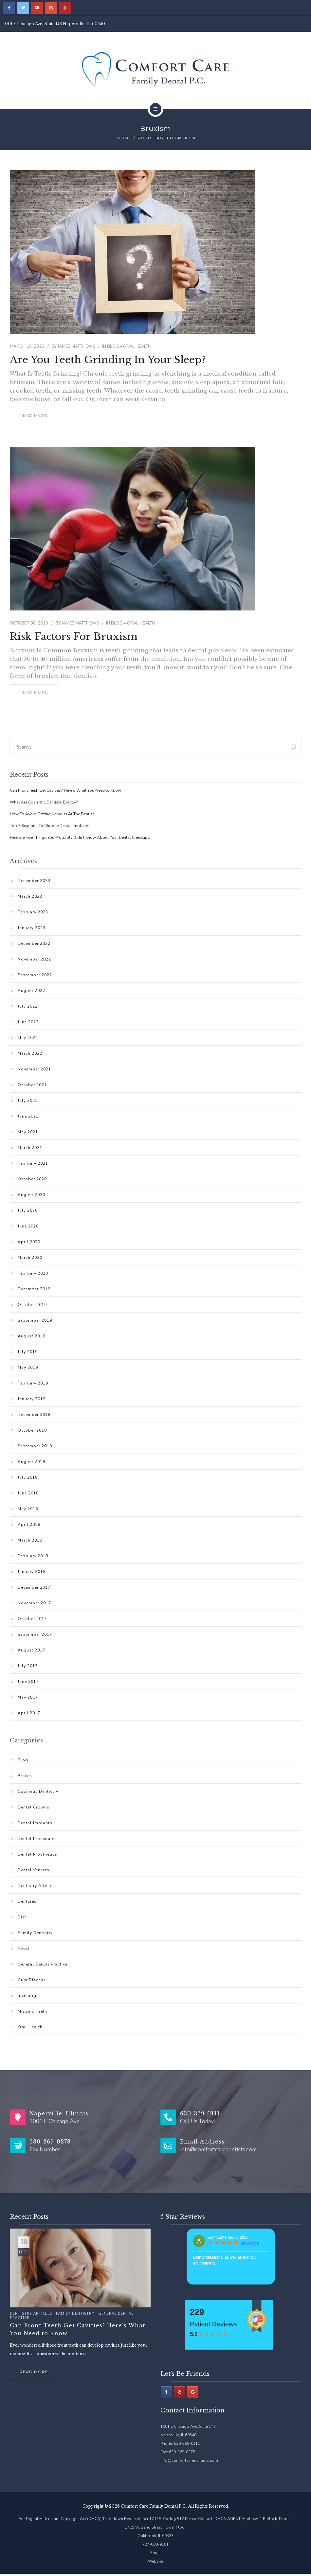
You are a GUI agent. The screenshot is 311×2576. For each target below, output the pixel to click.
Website (155, 2561)
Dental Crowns (33, 1807)
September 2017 (35, 1634)
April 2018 (29, 1524)
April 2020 (29, 1241)
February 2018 (33, 1556)
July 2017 (28, 1665)
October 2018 (32, 1430)
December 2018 (34, 1414)
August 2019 (31, 1336)
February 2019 (33, 1383)
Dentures (27, 1901)
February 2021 (33, 1163)
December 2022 (34, 943)
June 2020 (28, 1226)
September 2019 (35, 1320)
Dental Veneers (33, 1870)
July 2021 (28, 1100)
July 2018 (28, 1477)
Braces (25, 1775)
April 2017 (29, 1713)
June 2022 (28, 1022)
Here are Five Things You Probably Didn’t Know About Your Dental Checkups (80, 837)
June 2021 (28, 1116)
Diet (22, 1917)
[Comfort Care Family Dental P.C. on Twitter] (23, 8)
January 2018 (32, 1571)
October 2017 (32, 1618)
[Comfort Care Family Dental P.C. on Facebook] (9, 8)
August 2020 (31, 1194)
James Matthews (76, 346)
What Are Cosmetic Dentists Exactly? (44, 802)
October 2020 (32, 1179)
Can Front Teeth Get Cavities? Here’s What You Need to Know (65, 790)
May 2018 (28, 1508)
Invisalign (28, 1995)
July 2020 (28, 1210)
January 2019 (32, 1399)
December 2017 (34, 1587)
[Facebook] (166, 2392)
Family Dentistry (35, 1932)
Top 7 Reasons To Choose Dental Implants (49, 825)
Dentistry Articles (36, 1885)
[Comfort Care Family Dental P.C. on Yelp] (65, 8)
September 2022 (35, 975)
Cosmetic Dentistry (38, 1791)
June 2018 (28, 1493)
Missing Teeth (32, 2011)
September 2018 (35, 1446)
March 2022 (30, 1053)
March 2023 (30, 896)
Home (124, 137)
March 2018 (30, 1540)
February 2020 (33, 1273)
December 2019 (34, 1289)
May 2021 (28, 1132)
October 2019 (32, 1304)
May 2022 (28, 1037)
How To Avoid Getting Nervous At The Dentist (52, 814)
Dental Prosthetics (37, 1854)
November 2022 (34, 959)
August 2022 (31, 990)
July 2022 (28, 1006)
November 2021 (34, 1069)
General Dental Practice (42, 1964)
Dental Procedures (37, 1838)
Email (155, 2552)
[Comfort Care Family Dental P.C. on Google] (51, 8)
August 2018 (31, 1461)
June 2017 (28, 1681)
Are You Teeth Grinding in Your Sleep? (108, 360)
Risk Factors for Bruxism (73, 637)
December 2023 (34, 880)
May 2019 (28, 1367)
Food (23, 1948)
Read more (34, 2371)
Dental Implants (35, 1823)
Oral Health (137, 346)
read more (34, 415)
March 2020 (30, 1257)
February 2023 (33, 912)
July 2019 (28, 1351)
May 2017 (28, 1697)
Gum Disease (32, 1980)
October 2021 (32, 1084)
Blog (113, 346)
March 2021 (30, 1147)
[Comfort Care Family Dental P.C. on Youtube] (37, 8)
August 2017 (31, 1650)
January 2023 (32, 927)
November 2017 (34, 1603)
